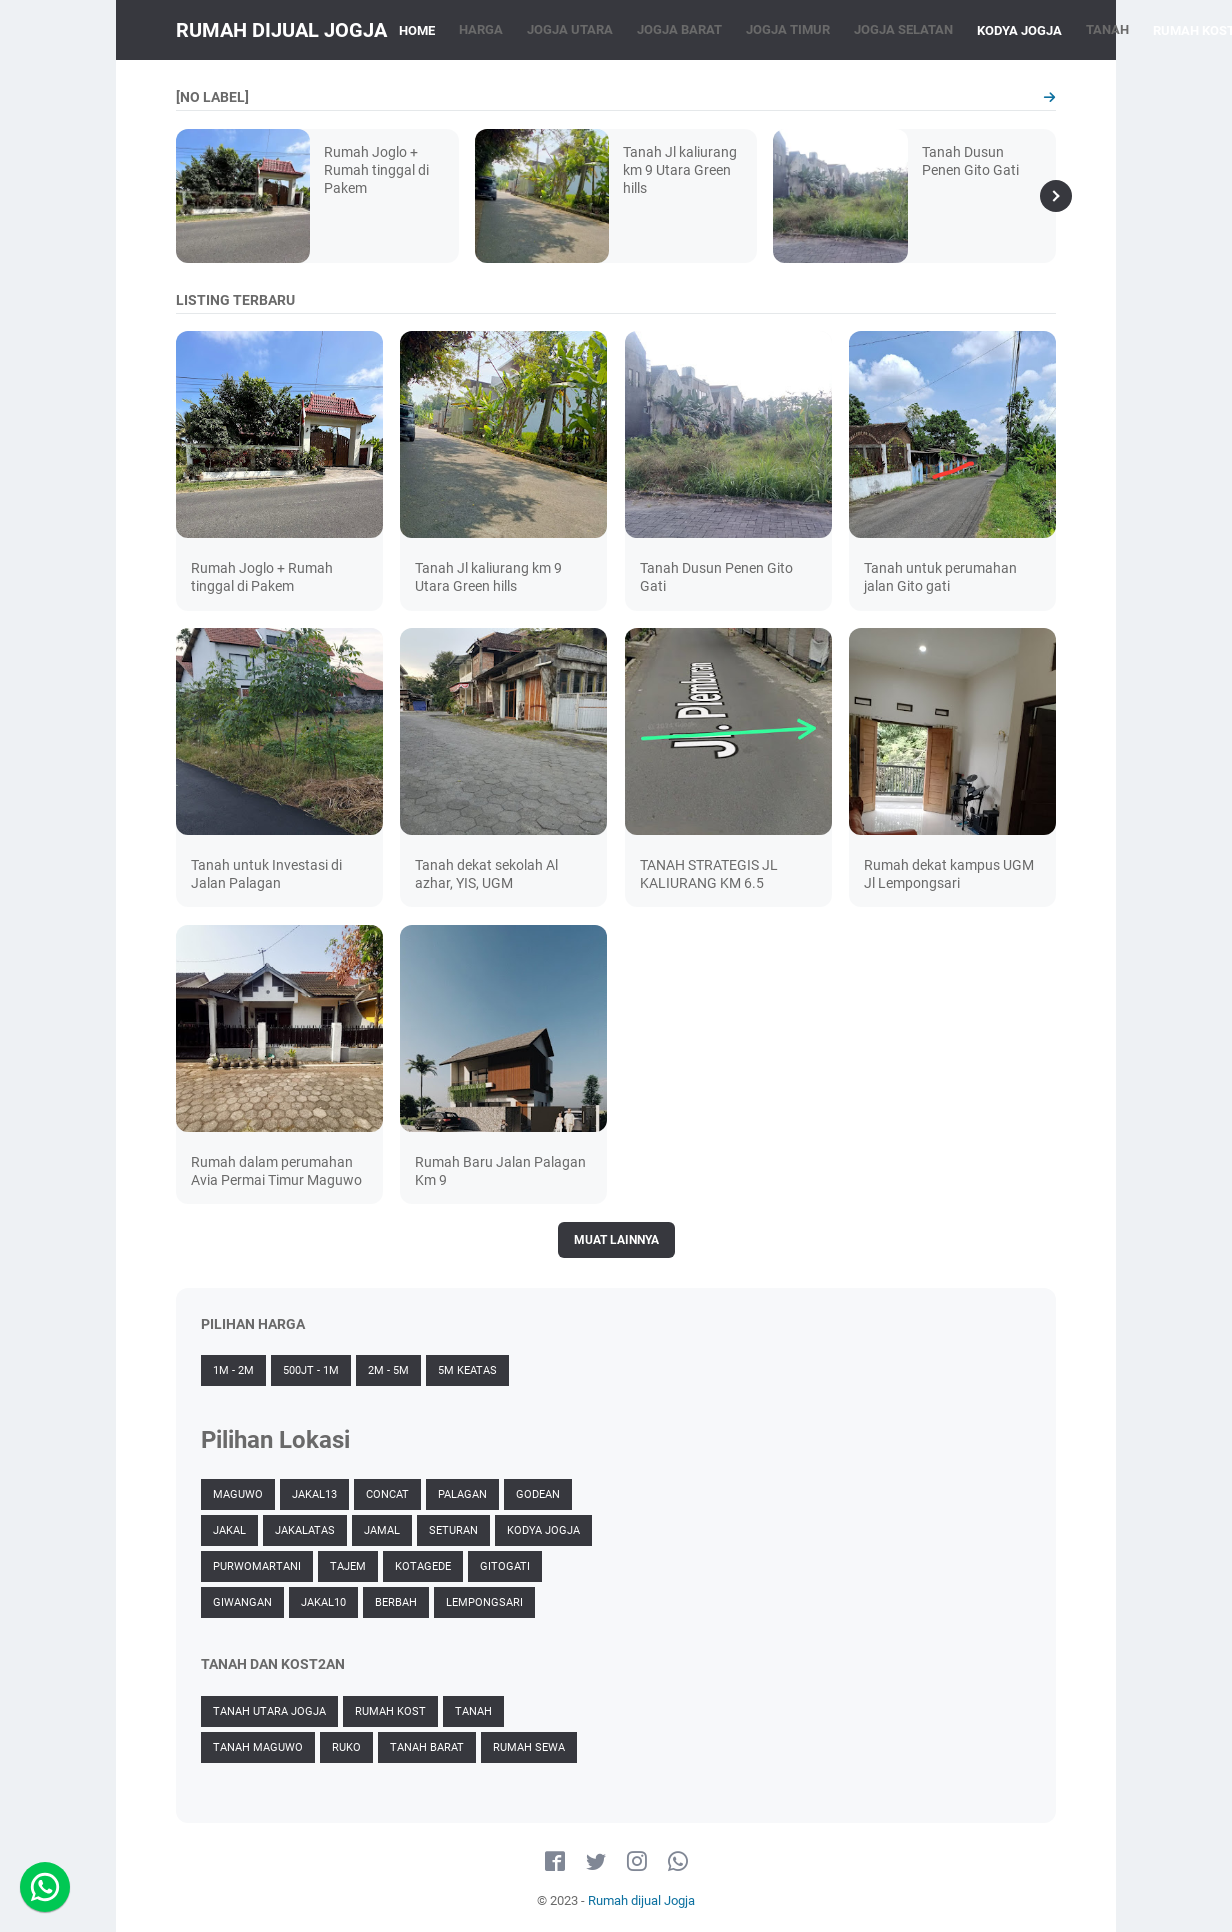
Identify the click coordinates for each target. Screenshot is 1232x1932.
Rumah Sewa (529, 1747)
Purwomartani (257, 1566)
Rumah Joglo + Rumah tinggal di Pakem (376, 170)
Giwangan (242, 1602)
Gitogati (505, 1566)
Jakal (229, 1530)
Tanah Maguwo (258, 1747)
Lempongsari (484, 1602)
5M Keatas (467, 1370)
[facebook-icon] (555, 1862)
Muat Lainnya (616, 1240)
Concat (387, 1494)
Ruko (346, 1747)
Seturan (453, 1530)
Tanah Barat (427, 1747)
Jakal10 (323, 1602)
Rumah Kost (390, 1711)
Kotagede (423, 1566)
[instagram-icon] (637, 1862)
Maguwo (238, 1494)
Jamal (382, 1530)
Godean (538, 1494)
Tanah (473, 1711)
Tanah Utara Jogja (269, 1711)
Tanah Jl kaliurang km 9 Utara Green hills (680, 170)
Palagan (462, 1494)
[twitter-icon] (596, 1862)
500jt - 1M (311, 1370)
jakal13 (314, 1494)
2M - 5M (388, 1370)
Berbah (396, 1602)
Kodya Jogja (543, 1530)
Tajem (348, 1566)
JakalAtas (305, 1530)
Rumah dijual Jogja (281, 30)
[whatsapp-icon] (678, 1862)
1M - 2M (233, 1370)
